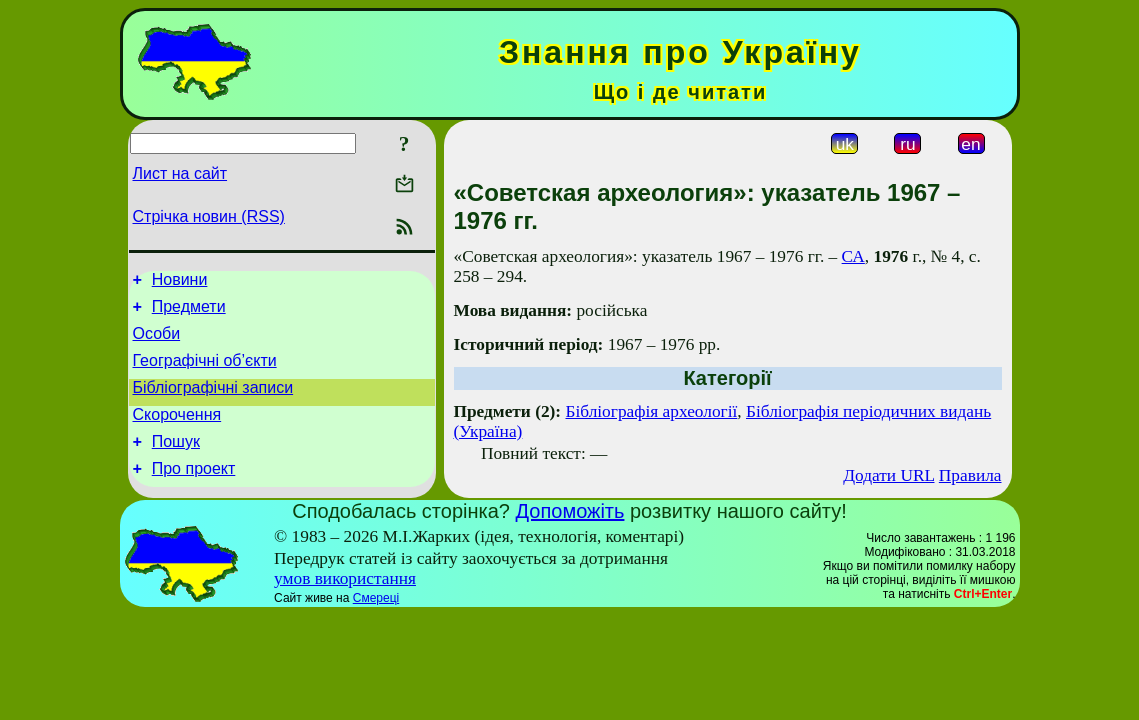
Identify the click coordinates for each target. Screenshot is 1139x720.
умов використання (345, 592)
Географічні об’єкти (205, 372)
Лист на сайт (180, 173)
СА (853, 256)
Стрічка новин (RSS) (209, 216)
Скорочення (177, 432)
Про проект (194, 492)
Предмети (189, 312)
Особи (157, 342)
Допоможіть (570, 525)
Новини (180, 282)
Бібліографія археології (652, 411)
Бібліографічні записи (213, 402)
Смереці (376, 612)
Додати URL (888, 475)
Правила (970, 475)
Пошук (176, 462)
